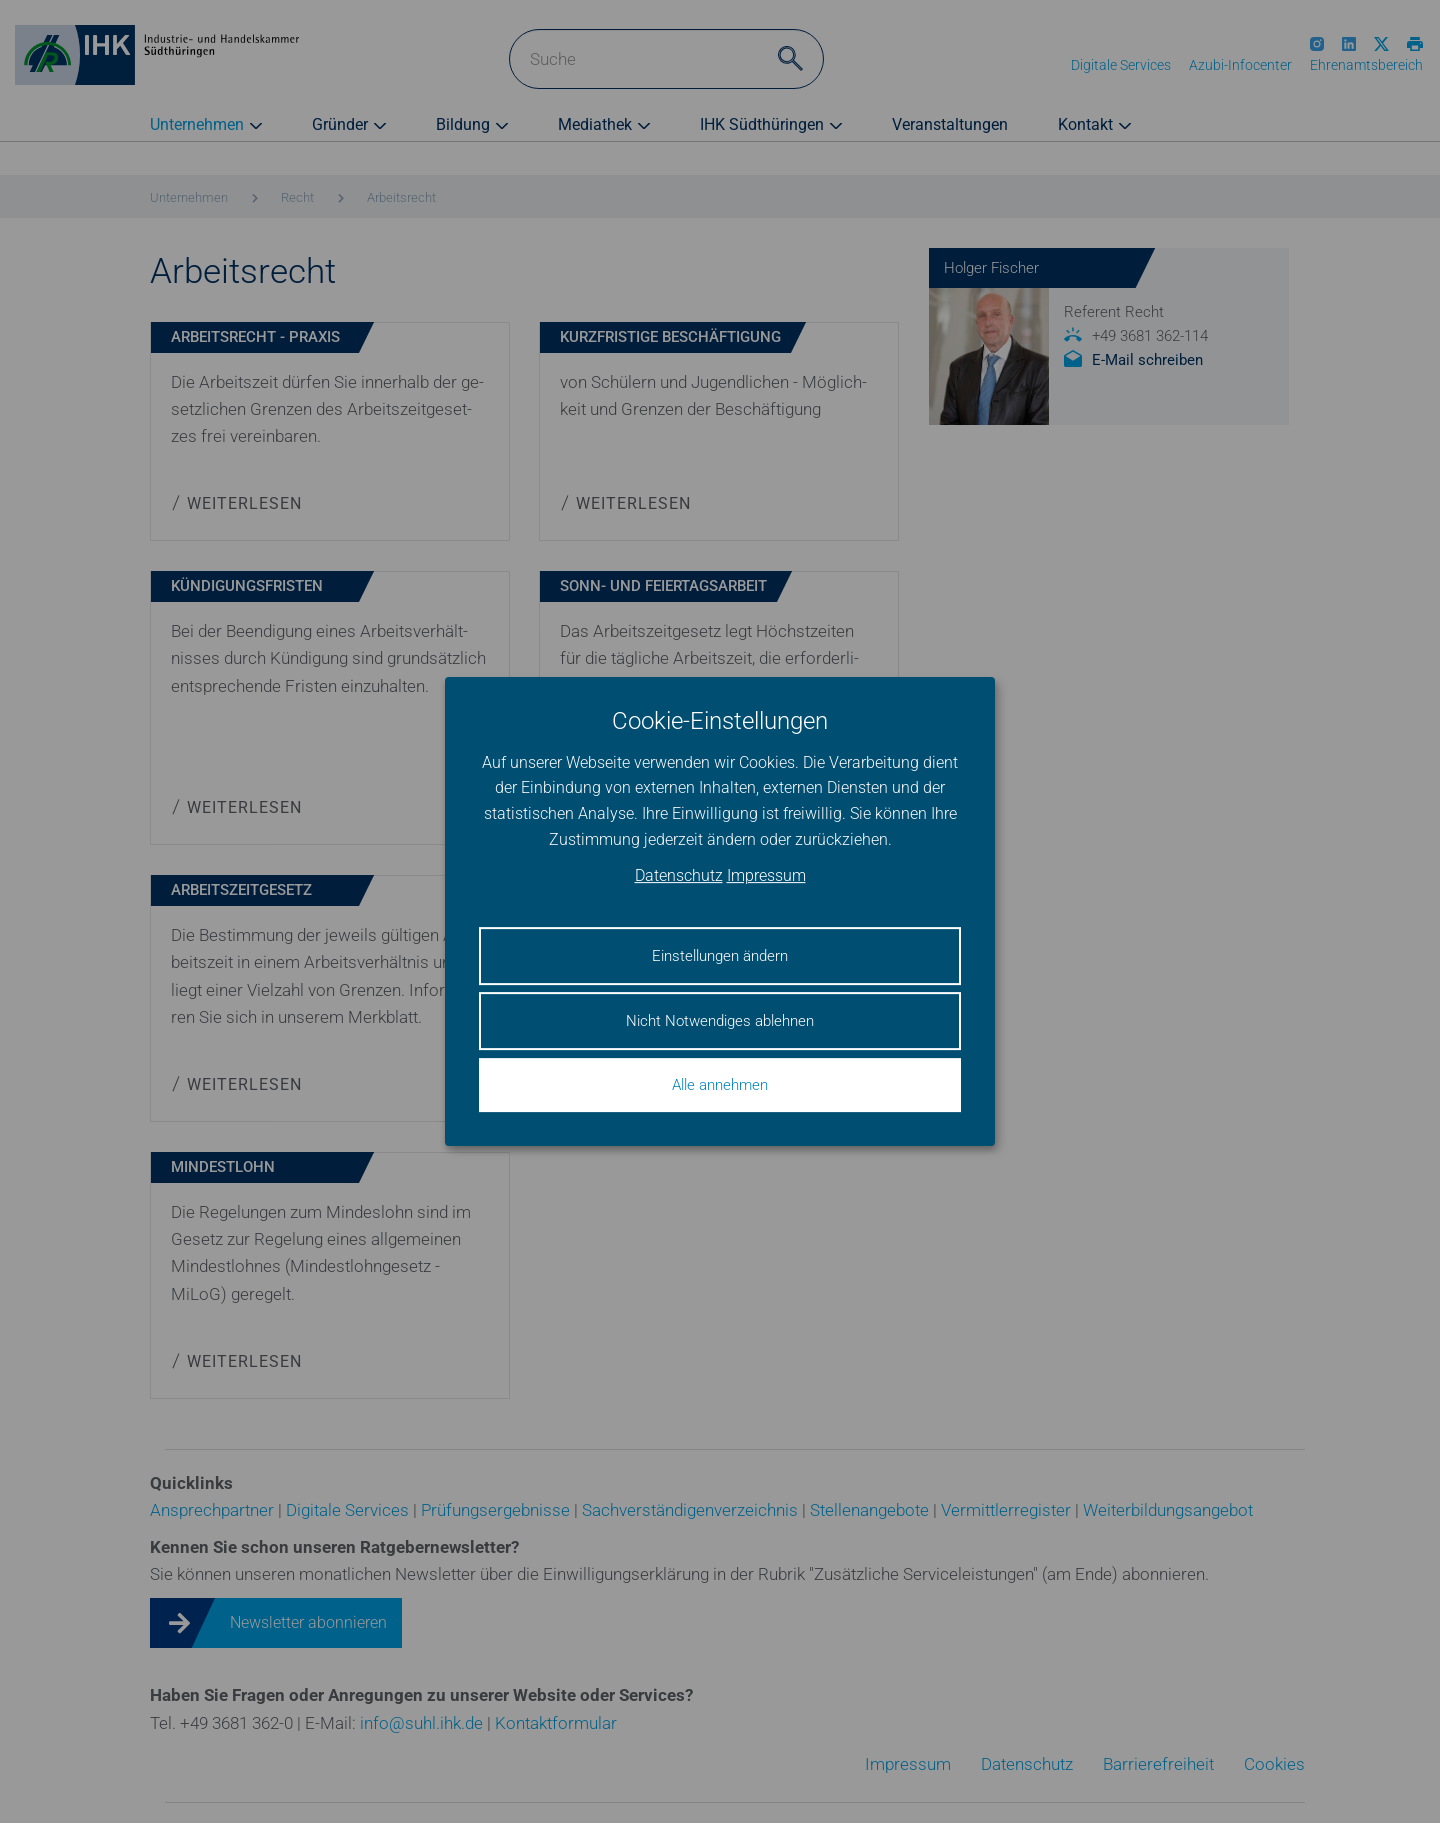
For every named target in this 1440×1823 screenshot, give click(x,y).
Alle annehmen (720, 1085)
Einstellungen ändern (720, 956)
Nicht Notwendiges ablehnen (720, 1021)
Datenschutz (679, 876)
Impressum (766, 876)
